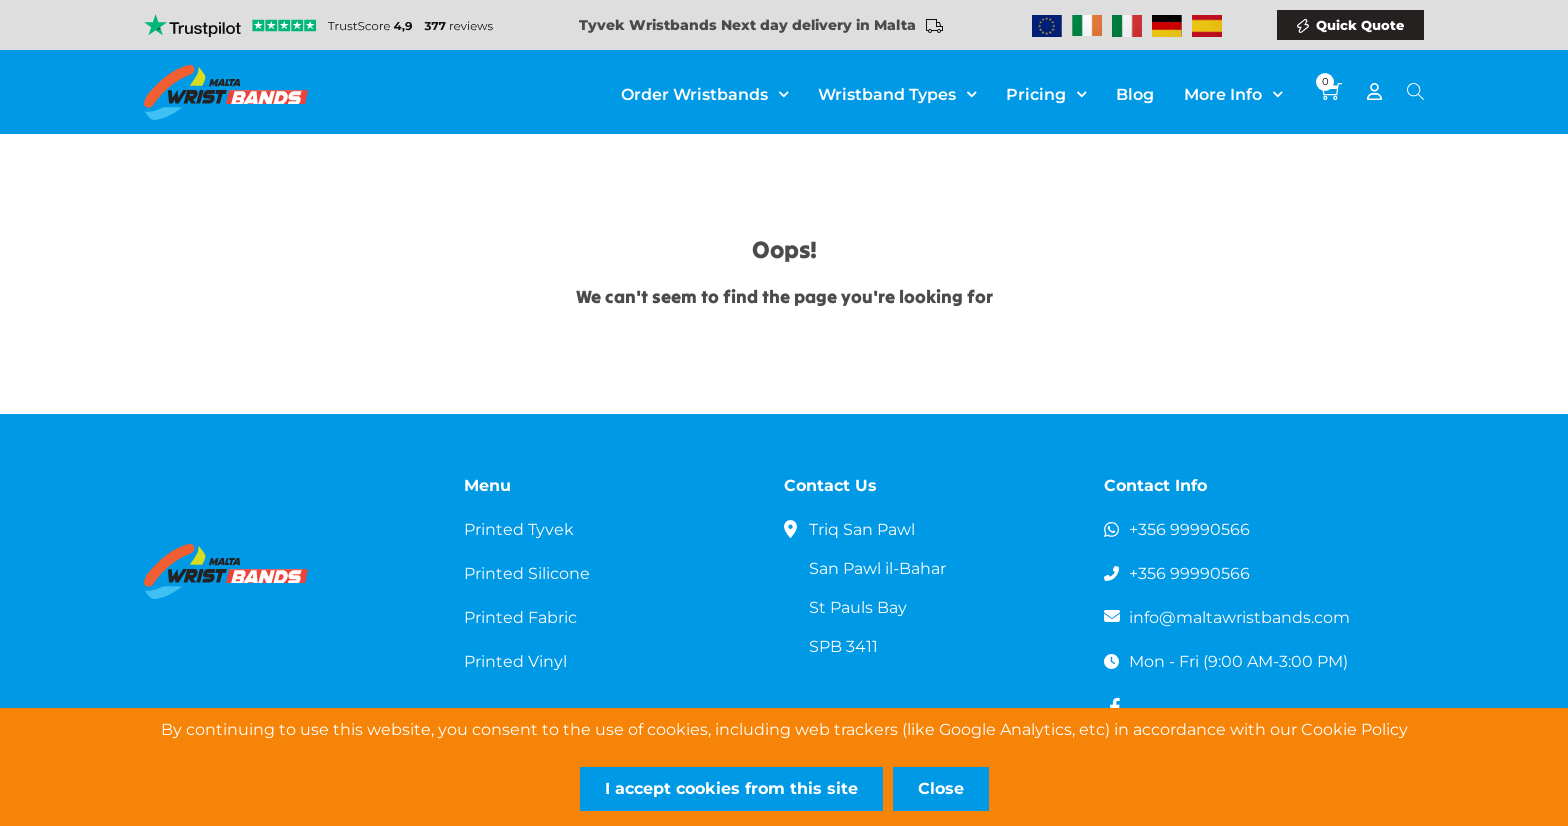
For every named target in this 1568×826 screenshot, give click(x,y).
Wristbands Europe (1047, 26)
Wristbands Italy (1127, 26)
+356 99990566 (1189, 529)
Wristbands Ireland (1087, 26)
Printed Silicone (527, 573)
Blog (1135, 94)
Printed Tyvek (519, 529)
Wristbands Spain (1207, 26)
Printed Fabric (520, 617)
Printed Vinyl (515, 661)
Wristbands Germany (1167, 26)
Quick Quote (1360, 25)
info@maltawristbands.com (1239, 617)
